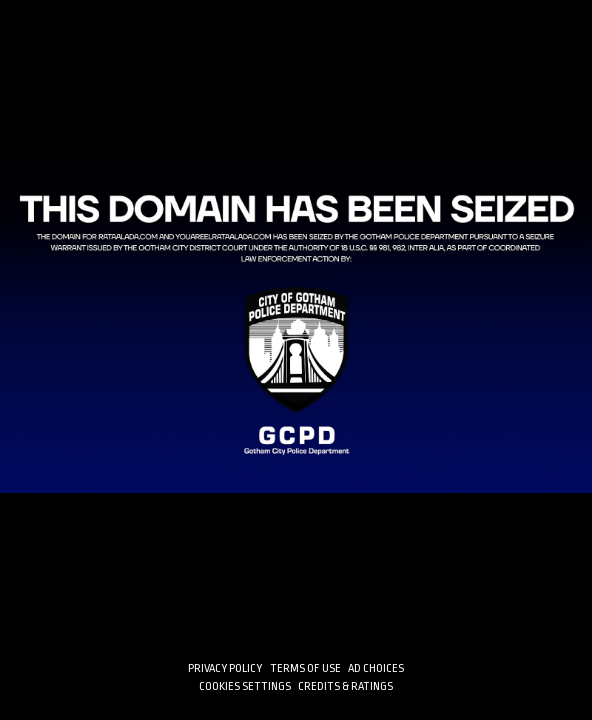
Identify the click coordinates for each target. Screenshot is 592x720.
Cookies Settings (245, 686)
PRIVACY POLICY (225, 668)
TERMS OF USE (305, 668)
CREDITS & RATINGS (345, 686)
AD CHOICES (376, 668)
